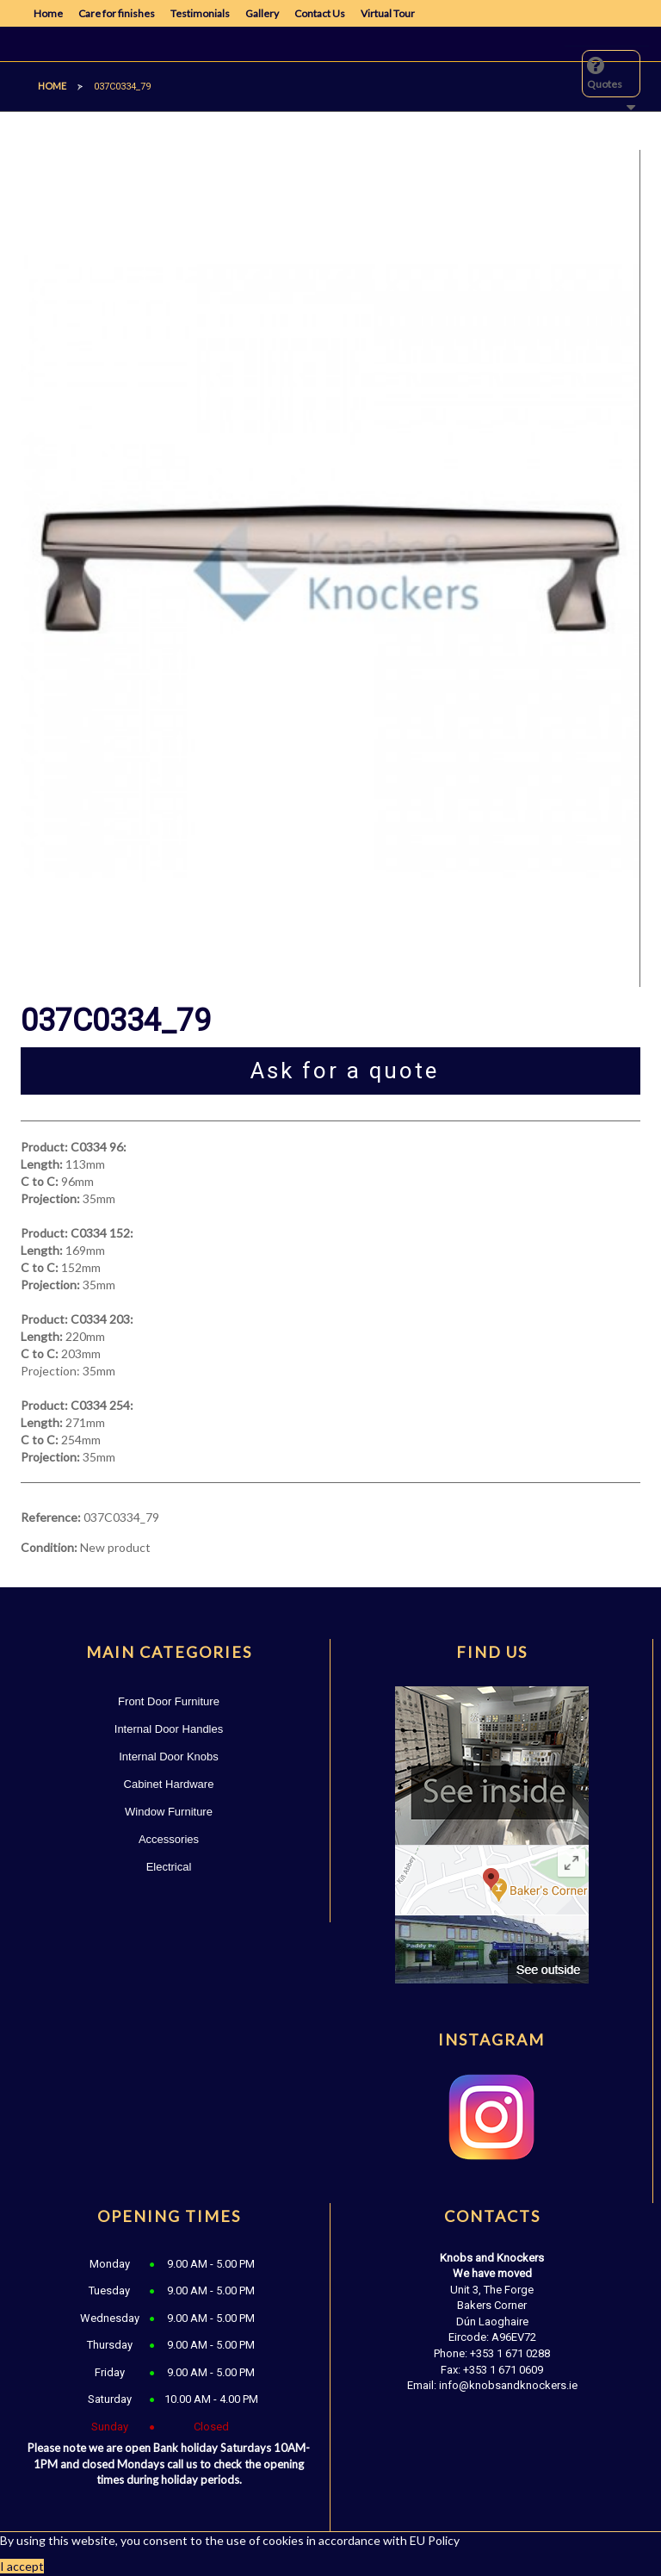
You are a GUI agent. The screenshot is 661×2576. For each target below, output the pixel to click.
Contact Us (319, 13)
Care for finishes (116, 13)
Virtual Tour (388, 13)
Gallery (262, 13)
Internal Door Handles (168, 1729)
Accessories (169, 1839)
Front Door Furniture (168, 1701)
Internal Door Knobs (169, 1756)
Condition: (49, 1547)
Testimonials (200, 13)
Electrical (169, 1866)
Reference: (51, 1517)
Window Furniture (169, 1811)
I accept (22, 2566)
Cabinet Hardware (169, 1784)
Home (48, 13)
